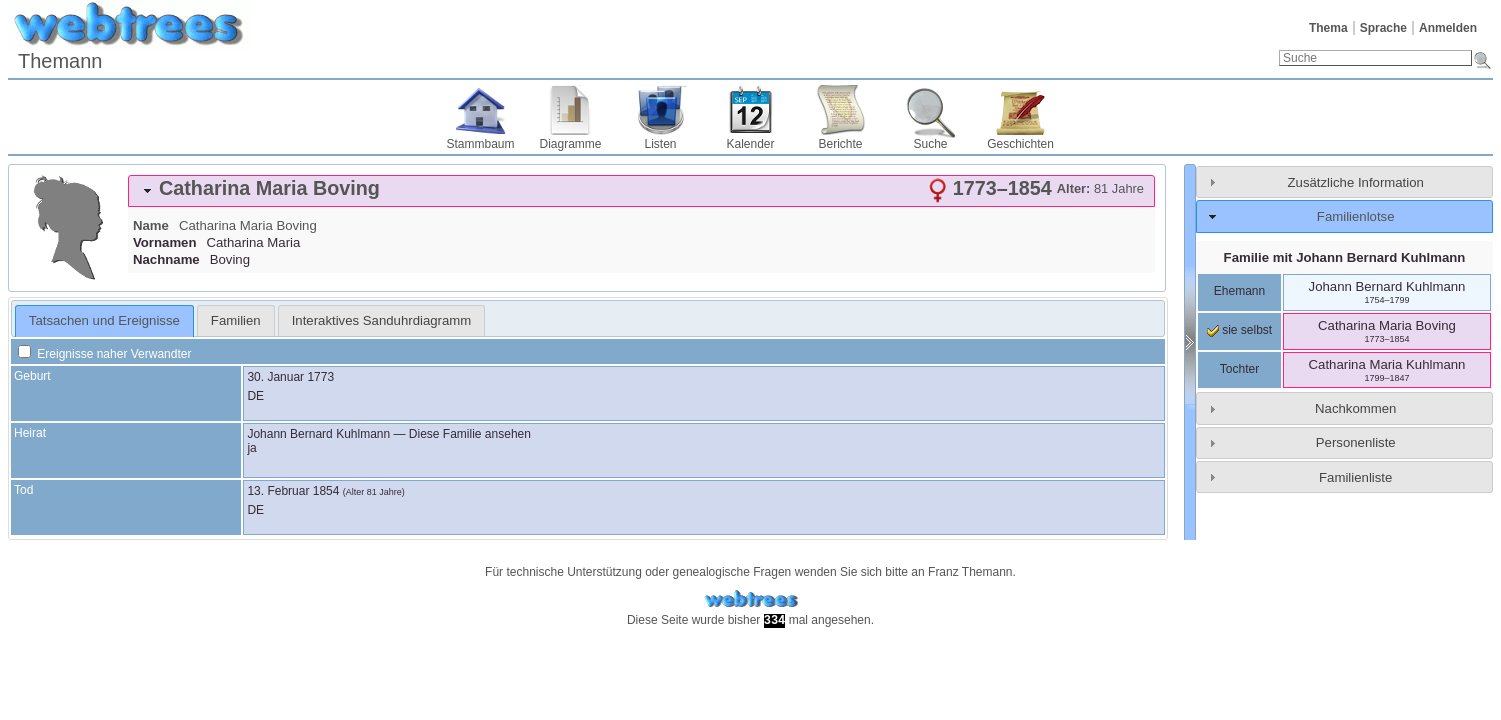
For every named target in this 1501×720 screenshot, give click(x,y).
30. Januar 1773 (290, 377)
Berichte (840, 144)
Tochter (1239, 369)
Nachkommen (1355, 408)
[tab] (641, 191)
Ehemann (1239, 291)
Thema (1328, 28)
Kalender (750, 144)
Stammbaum (480, 144)
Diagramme (570, 144)
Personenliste (1356, 442)
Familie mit (1345, 257)
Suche (930, 144)
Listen (660, 144)
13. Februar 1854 (293, 491)
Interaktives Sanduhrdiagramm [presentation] (382, 320)
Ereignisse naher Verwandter (104, 354)
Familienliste (1355, 477)
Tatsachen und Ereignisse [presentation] (104, 320)
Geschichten (1020, 144)
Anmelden (1448, 28)
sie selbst (1239, 330)
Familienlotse (1356, 216)
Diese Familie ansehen (470, 434)
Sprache (1383, 28)
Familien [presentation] (236, 320)
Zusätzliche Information (1356, 182)
